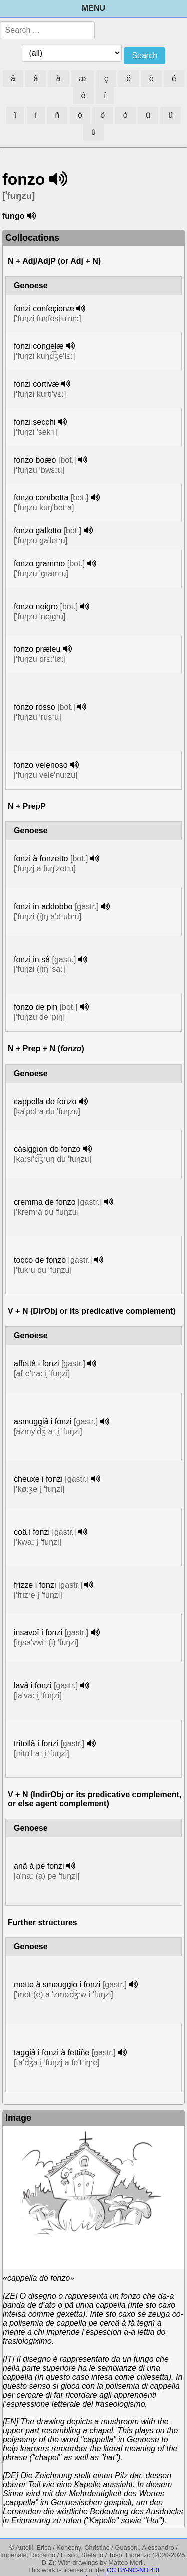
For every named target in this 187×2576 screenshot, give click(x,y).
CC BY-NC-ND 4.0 (133, 2570)
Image (18, 2118)
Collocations (32, 238)
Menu (93, 8)
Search (144, 55)
